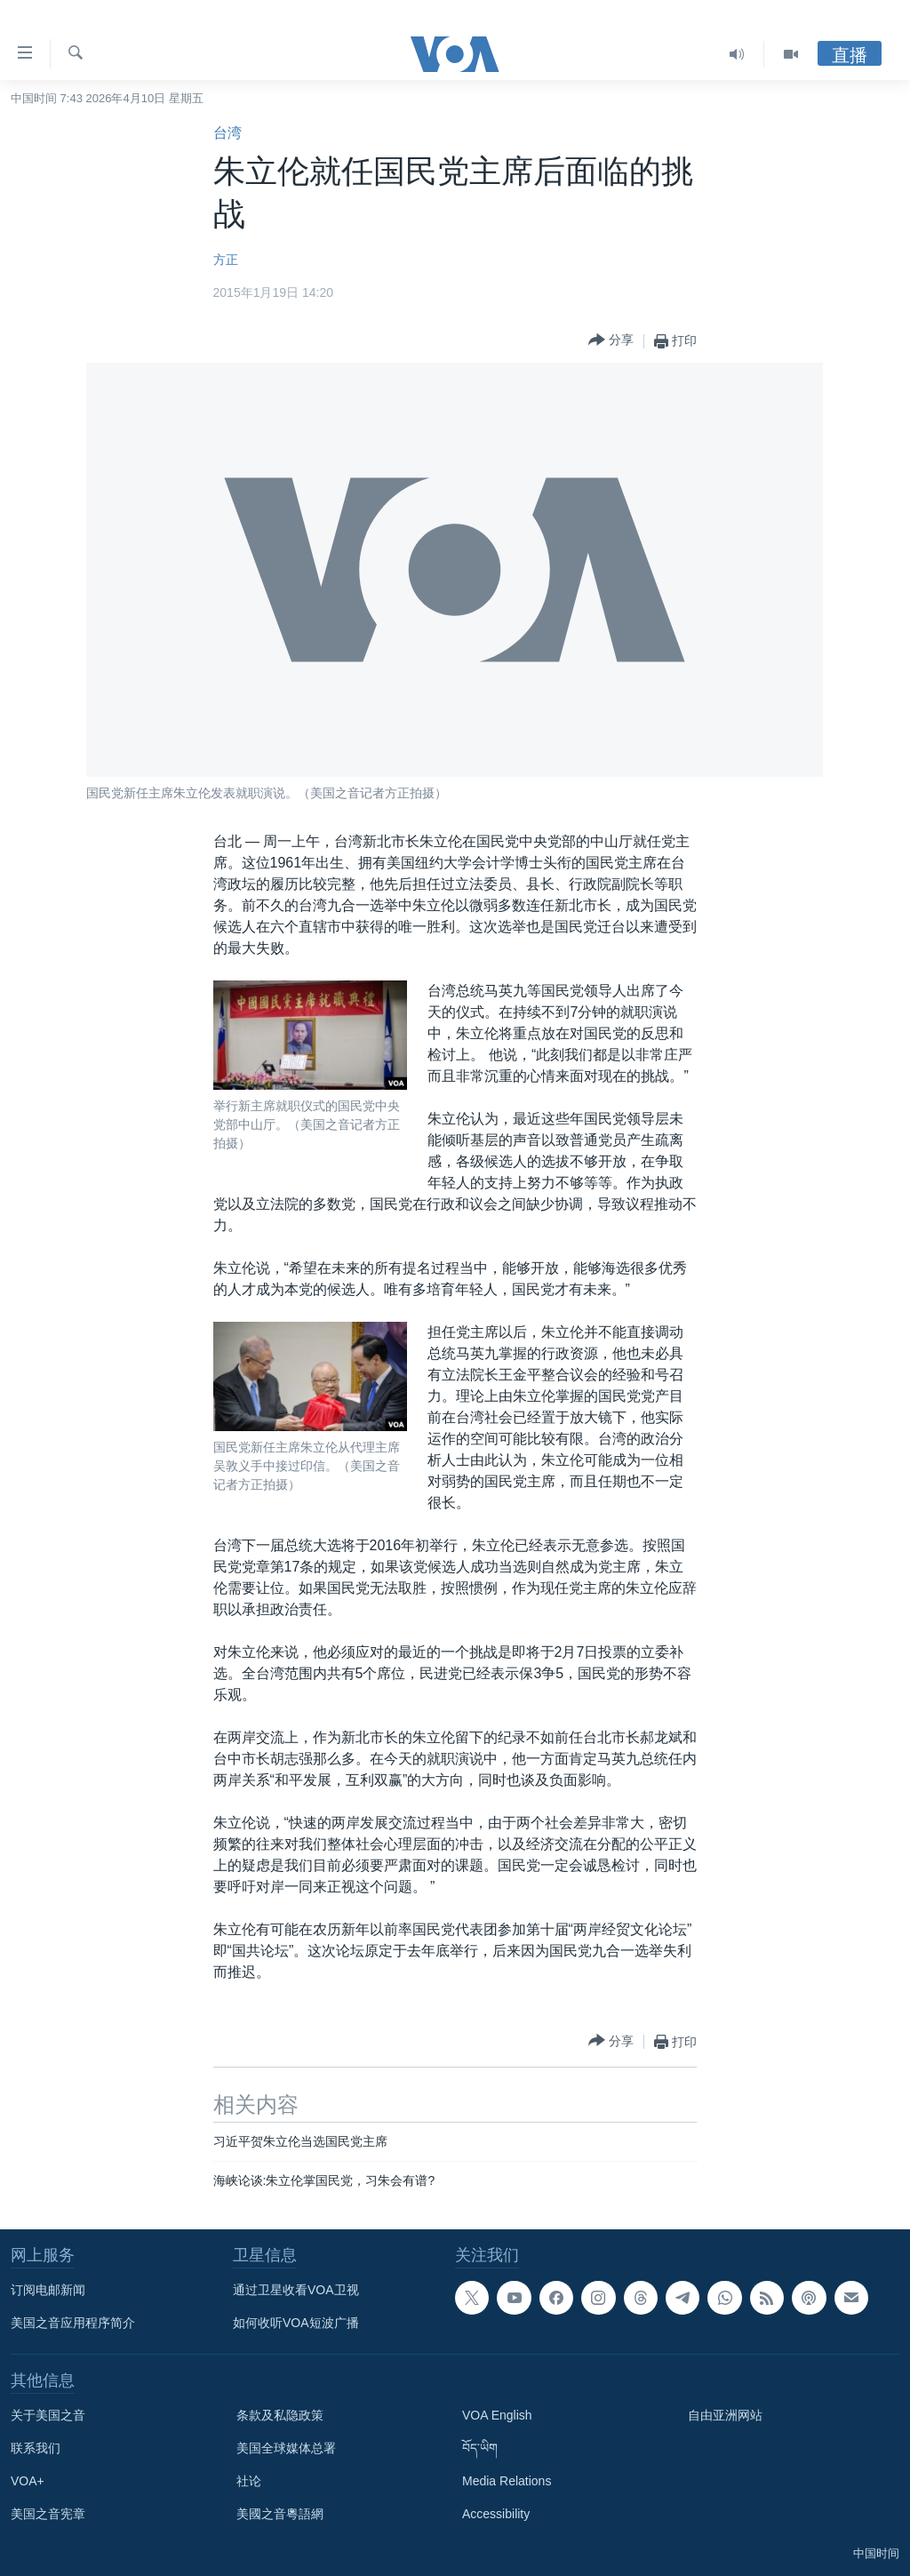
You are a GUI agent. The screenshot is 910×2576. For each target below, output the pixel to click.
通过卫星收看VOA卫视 (296, 2290)
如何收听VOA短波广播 (296, 2323)
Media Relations (506, 2481)
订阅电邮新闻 (48, 2290)
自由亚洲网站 (725, 2415)
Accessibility (496, 2514)
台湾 (227, 132)
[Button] (611, 341)
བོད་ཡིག (480, 2448)
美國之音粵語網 (279, 2514)
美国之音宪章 (48, 2514)
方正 (225, 259)
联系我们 (35, 2448)
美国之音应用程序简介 (73, 2323)
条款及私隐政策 (279, 2415)
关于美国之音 (48, 2415)
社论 (248, 2481)
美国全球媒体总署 (286, 2448)
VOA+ (27, 2481)
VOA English (497, 2415)
